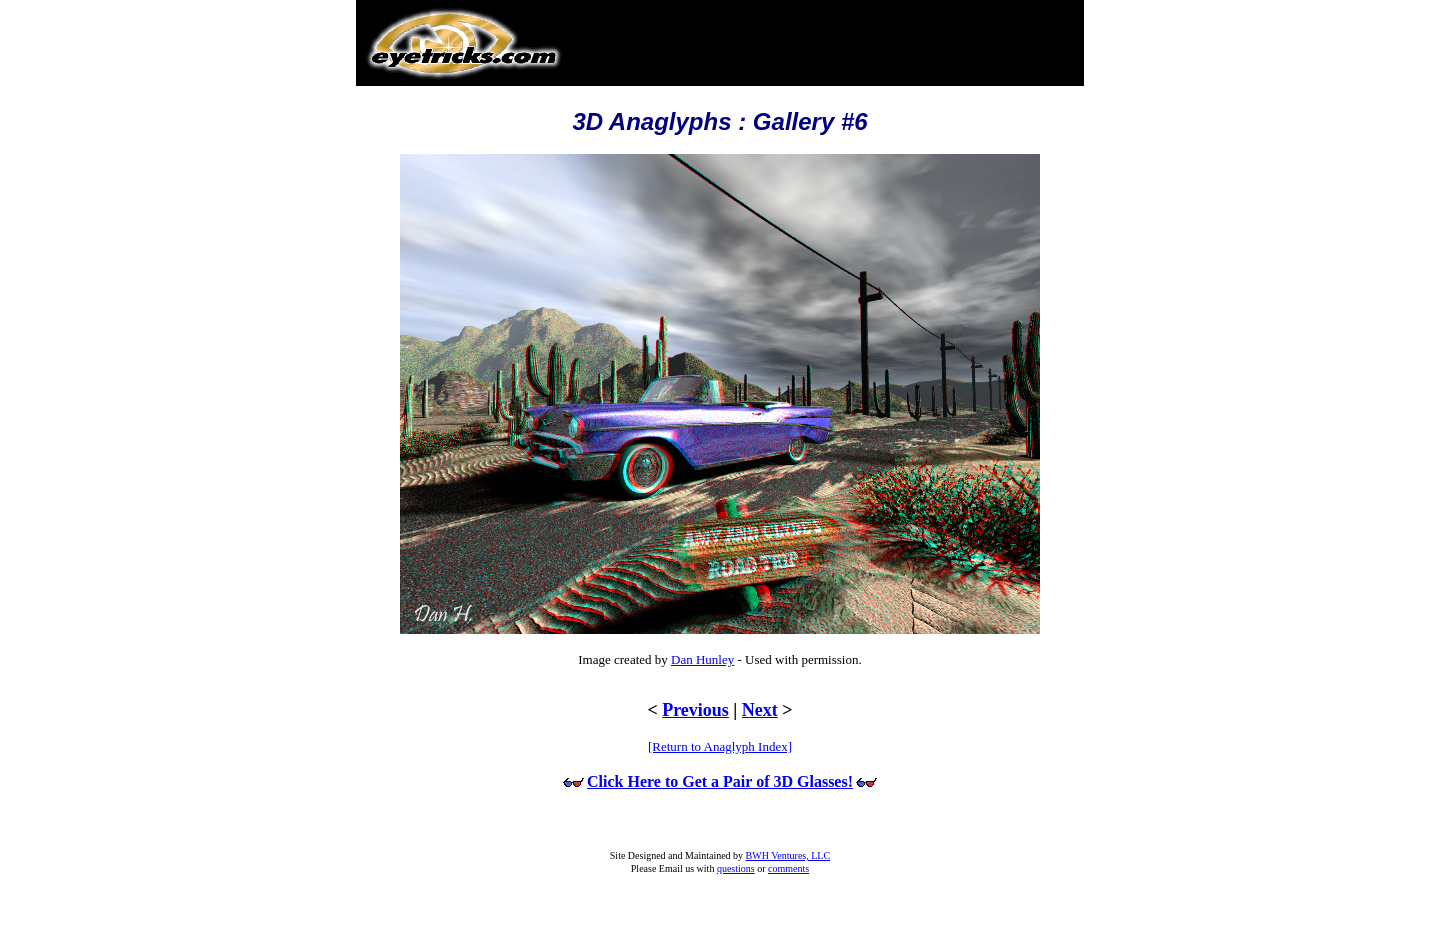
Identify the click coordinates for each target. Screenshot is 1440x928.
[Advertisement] (823, 34)
